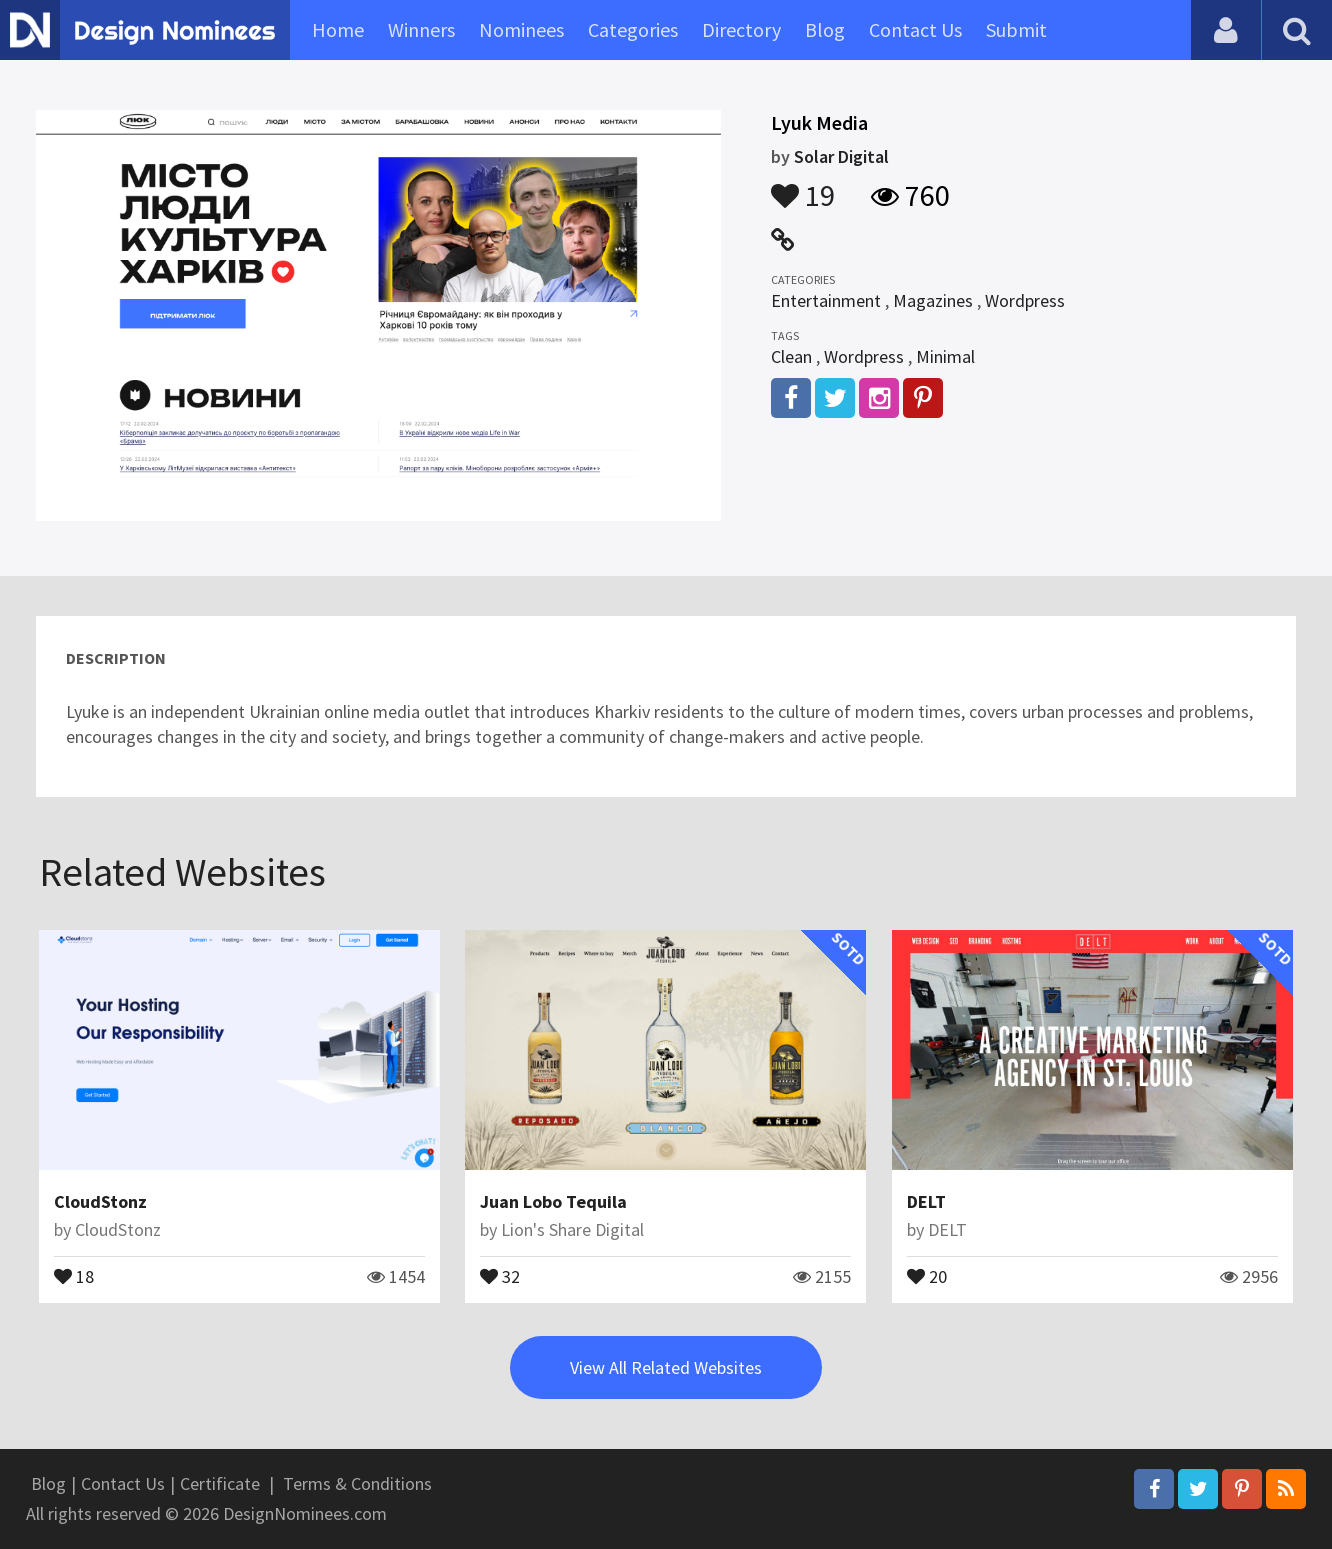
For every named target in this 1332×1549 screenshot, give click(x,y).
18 (74, 1275)
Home (338, 29)
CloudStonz (100, 1201)
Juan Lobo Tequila (553, 1201)
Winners (421, 29)
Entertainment (826, 300)
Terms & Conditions (357, 1483)
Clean (791, 356)
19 (803, 186)
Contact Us (915, 29)
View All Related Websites (666, 1367)
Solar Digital (841, 156)
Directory (741, 29)
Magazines (933, 300)
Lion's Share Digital (572, 1229)
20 (927, 1275)
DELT (926, 1201)
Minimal (945, 356)
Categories (633, 29)
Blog (825, 29)
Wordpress (1025, 300)
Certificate (220, 1483)
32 (500, 1275)
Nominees (521, 29)
